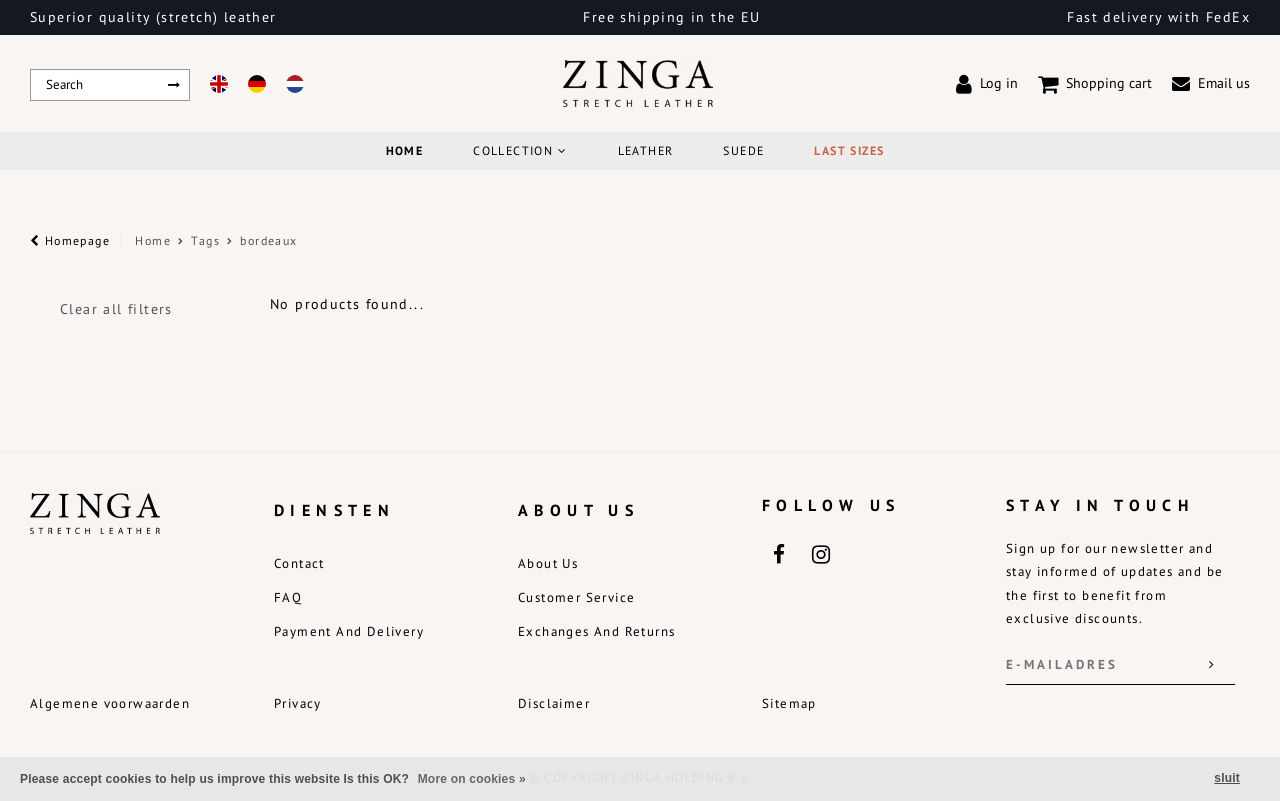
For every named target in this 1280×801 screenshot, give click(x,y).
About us (548, 563)
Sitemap (789, 703)
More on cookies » (472, 779)
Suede (743, 150)
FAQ (288, 597)
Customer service (576, 597)
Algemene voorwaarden (110, 703)
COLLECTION (520, 150)
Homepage (70, 240)
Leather (646, 150)
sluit (1227, 778)
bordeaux (268, 240)
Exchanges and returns (596, 631)
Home (405, 150)
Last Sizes (849, 150)
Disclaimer (554, 703)
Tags (205, 240)
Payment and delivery (349, 631)
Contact (299, 563)
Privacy (298, 703)
